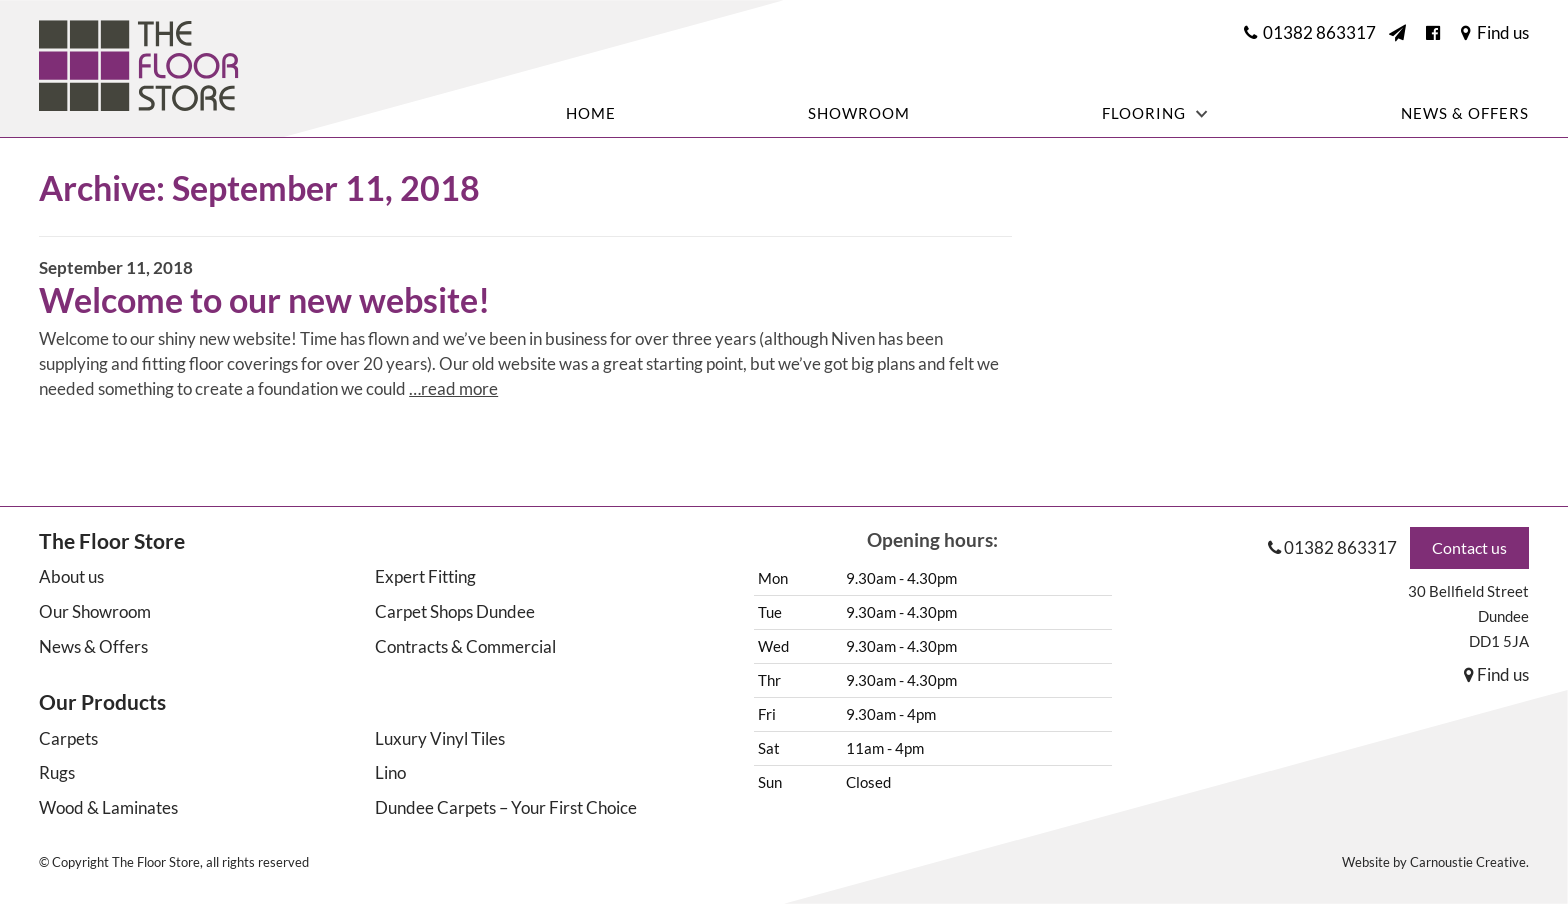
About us (71, 576)
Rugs (57, 772)
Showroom (859, 114)
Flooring (1144, 113)
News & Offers (1465, 114)
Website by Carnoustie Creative (1434, 862)
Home (591, 114)
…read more (453, 388)
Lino (390, 772)
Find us (1496, 674)
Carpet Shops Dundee (455, 611)
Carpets (68, 738)
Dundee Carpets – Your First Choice (506, 807)
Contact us (1469, 547)
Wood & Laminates (108, 807)
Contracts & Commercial (465, 646)
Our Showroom (95, 611)
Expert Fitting (425, 576)
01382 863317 (1340, 547)
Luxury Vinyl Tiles (440, 738)
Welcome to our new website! (264, 299)
